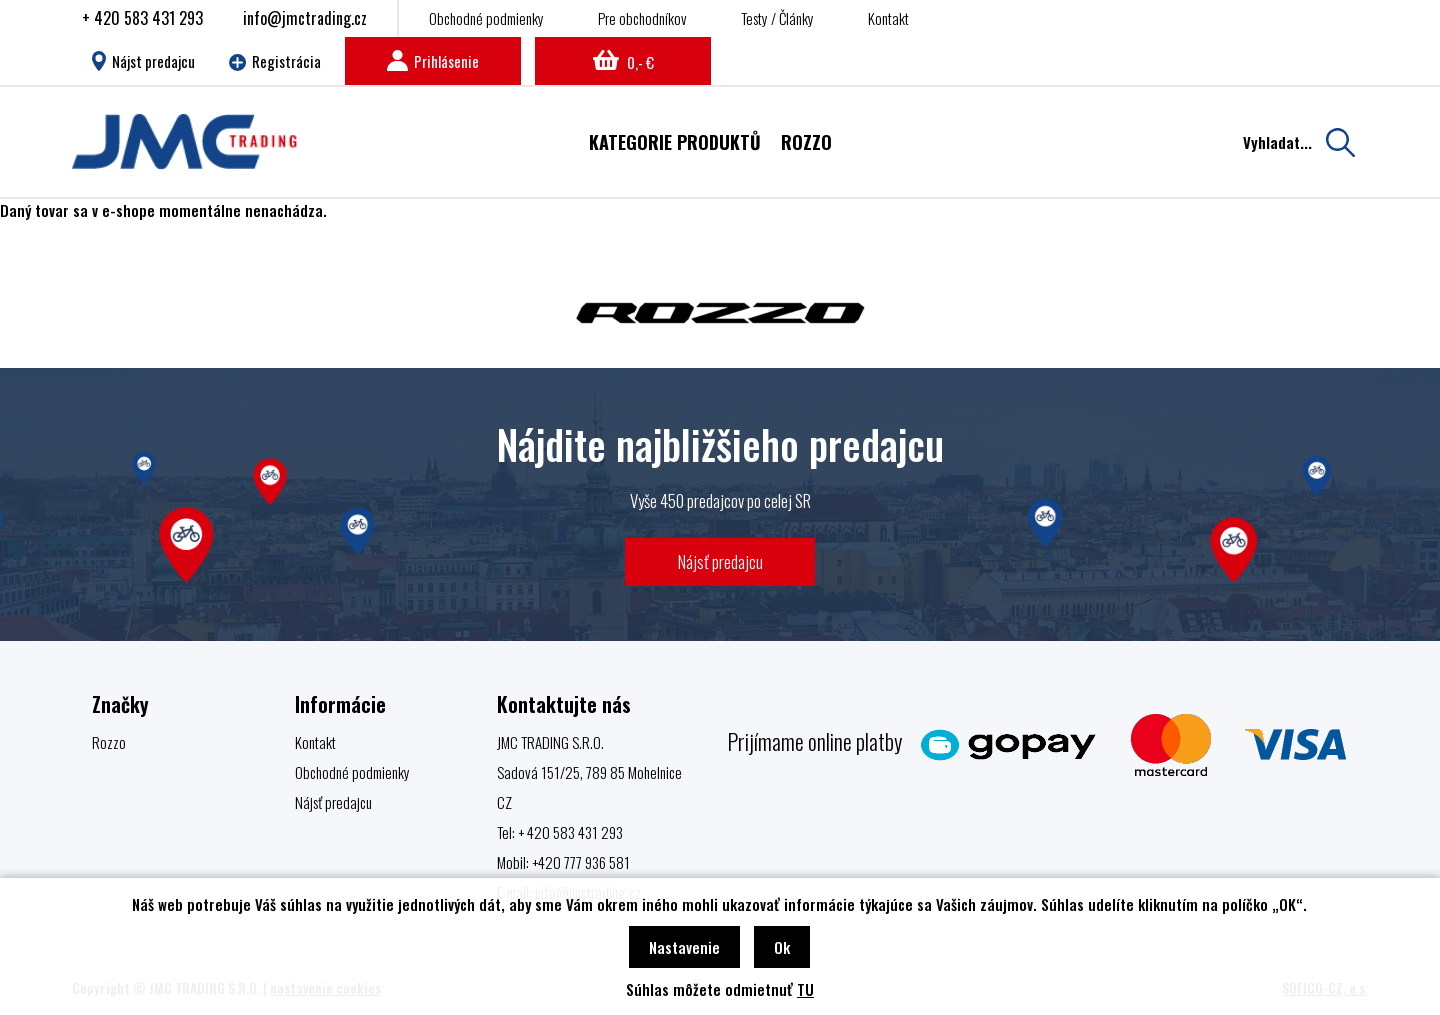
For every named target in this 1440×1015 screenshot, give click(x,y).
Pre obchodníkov (642, 18)
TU (805, 989)
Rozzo (109, 742)
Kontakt (888, 18)
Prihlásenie (433, 61)
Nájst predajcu (143, 61)
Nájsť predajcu (720, 561)
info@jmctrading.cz (305, 18)
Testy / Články (777, 18)
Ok (782, 947)
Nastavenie (684, 947)
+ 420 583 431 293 (142, 18)
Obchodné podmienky (486, 18)
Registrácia (275, 61)
